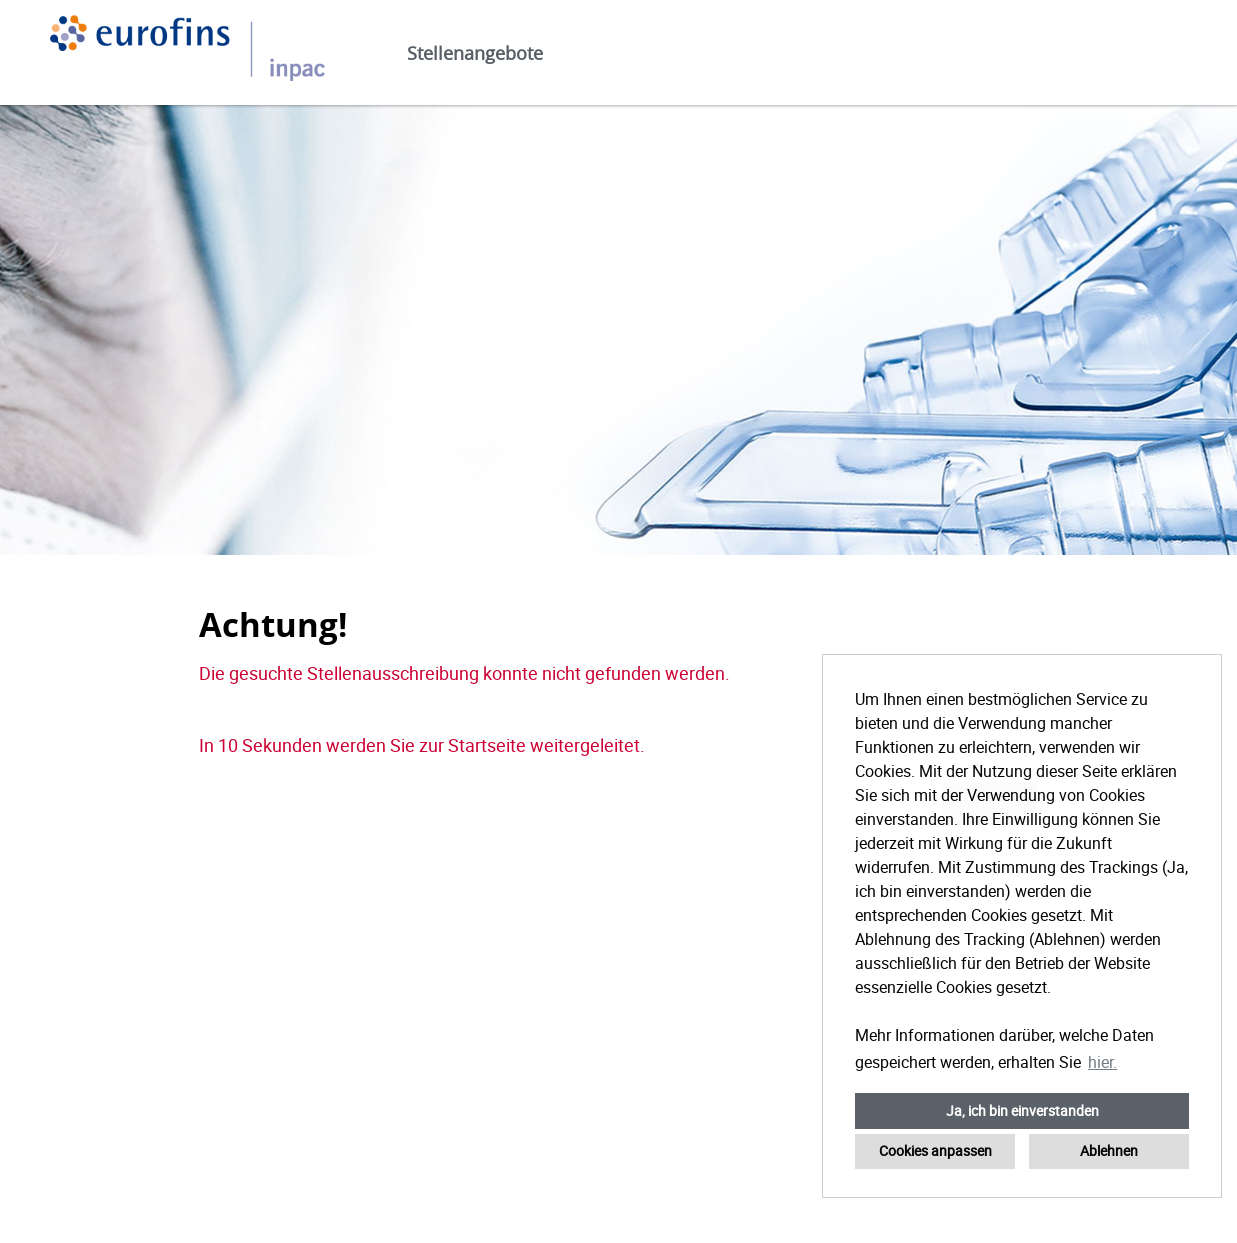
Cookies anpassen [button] (935, 1150)
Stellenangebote (475, 53)
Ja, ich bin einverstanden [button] (1022, 1110)
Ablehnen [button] (1109, 1150)
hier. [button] (1102, 1062)
